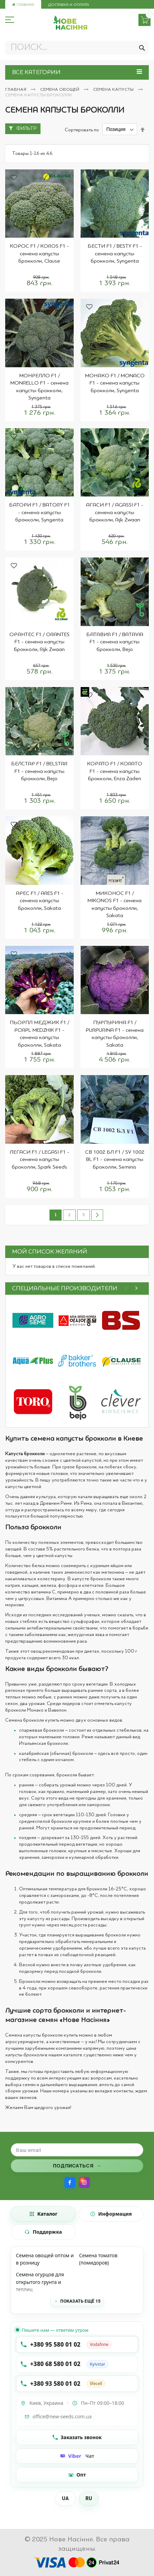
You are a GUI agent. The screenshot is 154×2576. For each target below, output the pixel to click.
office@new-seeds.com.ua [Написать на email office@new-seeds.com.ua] (58, 2416)
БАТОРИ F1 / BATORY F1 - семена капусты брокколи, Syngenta (39, 512)
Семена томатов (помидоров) (98, 2259)
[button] (13, 178)
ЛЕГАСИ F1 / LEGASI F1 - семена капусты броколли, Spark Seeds (39, 1160)
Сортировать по (82, 129)
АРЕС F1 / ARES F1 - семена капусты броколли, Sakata (39, 901)
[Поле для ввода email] (77, 2149)
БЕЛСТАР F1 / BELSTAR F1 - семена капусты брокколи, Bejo (39, 771)
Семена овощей (60, 90)
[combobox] (77, 48)
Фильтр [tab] (26, 128)
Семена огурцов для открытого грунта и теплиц (40, 2282)
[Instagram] (84, 2182)
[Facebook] (69, 2182)
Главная (23, 5)
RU (88, 2498)
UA (65, 2498)
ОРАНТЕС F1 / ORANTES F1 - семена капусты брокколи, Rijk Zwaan (39, 642)
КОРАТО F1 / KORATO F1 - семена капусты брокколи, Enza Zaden (114, 771)
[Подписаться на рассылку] (77, 2165)
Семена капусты (114, 90)
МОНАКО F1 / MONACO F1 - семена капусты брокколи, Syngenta (115, 383)
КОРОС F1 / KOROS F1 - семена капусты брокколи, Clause (39, 254)
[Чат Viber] (77, 2456)
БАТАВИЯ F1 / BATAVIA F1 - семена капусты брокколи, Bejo (114, 642)
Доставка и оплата (68, 5)
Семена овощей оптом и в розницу (45, 2259)
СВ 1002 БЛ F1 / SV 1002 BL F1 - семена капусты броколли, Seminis (114, 1160)
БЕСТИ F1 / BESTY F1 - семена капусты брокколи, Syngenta (115, 254)
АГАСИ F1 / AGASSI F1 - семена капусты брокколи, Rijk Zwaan (114, 512)
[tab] (43, 2214)
